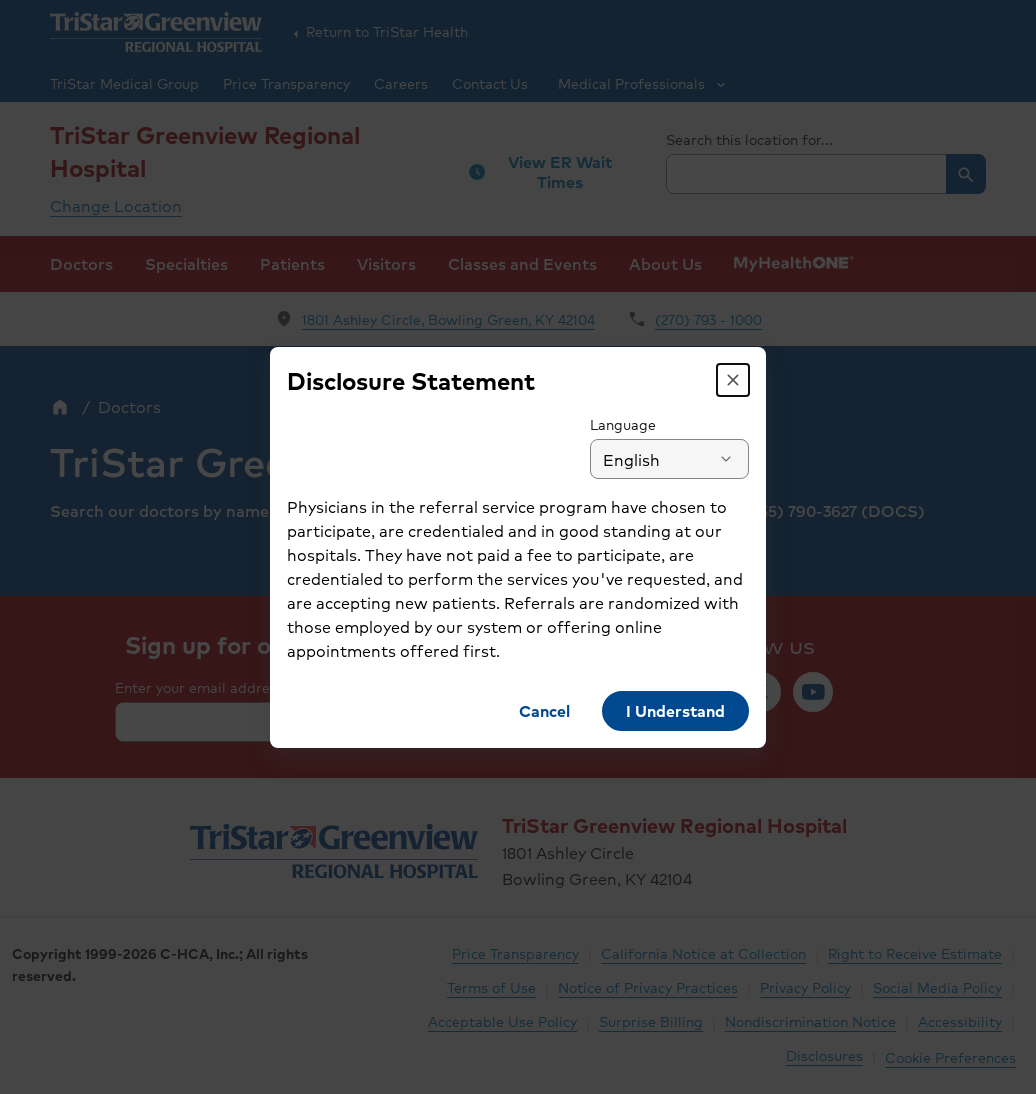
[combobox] (680, 459)
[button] (744, 380)
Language (634, 424)
